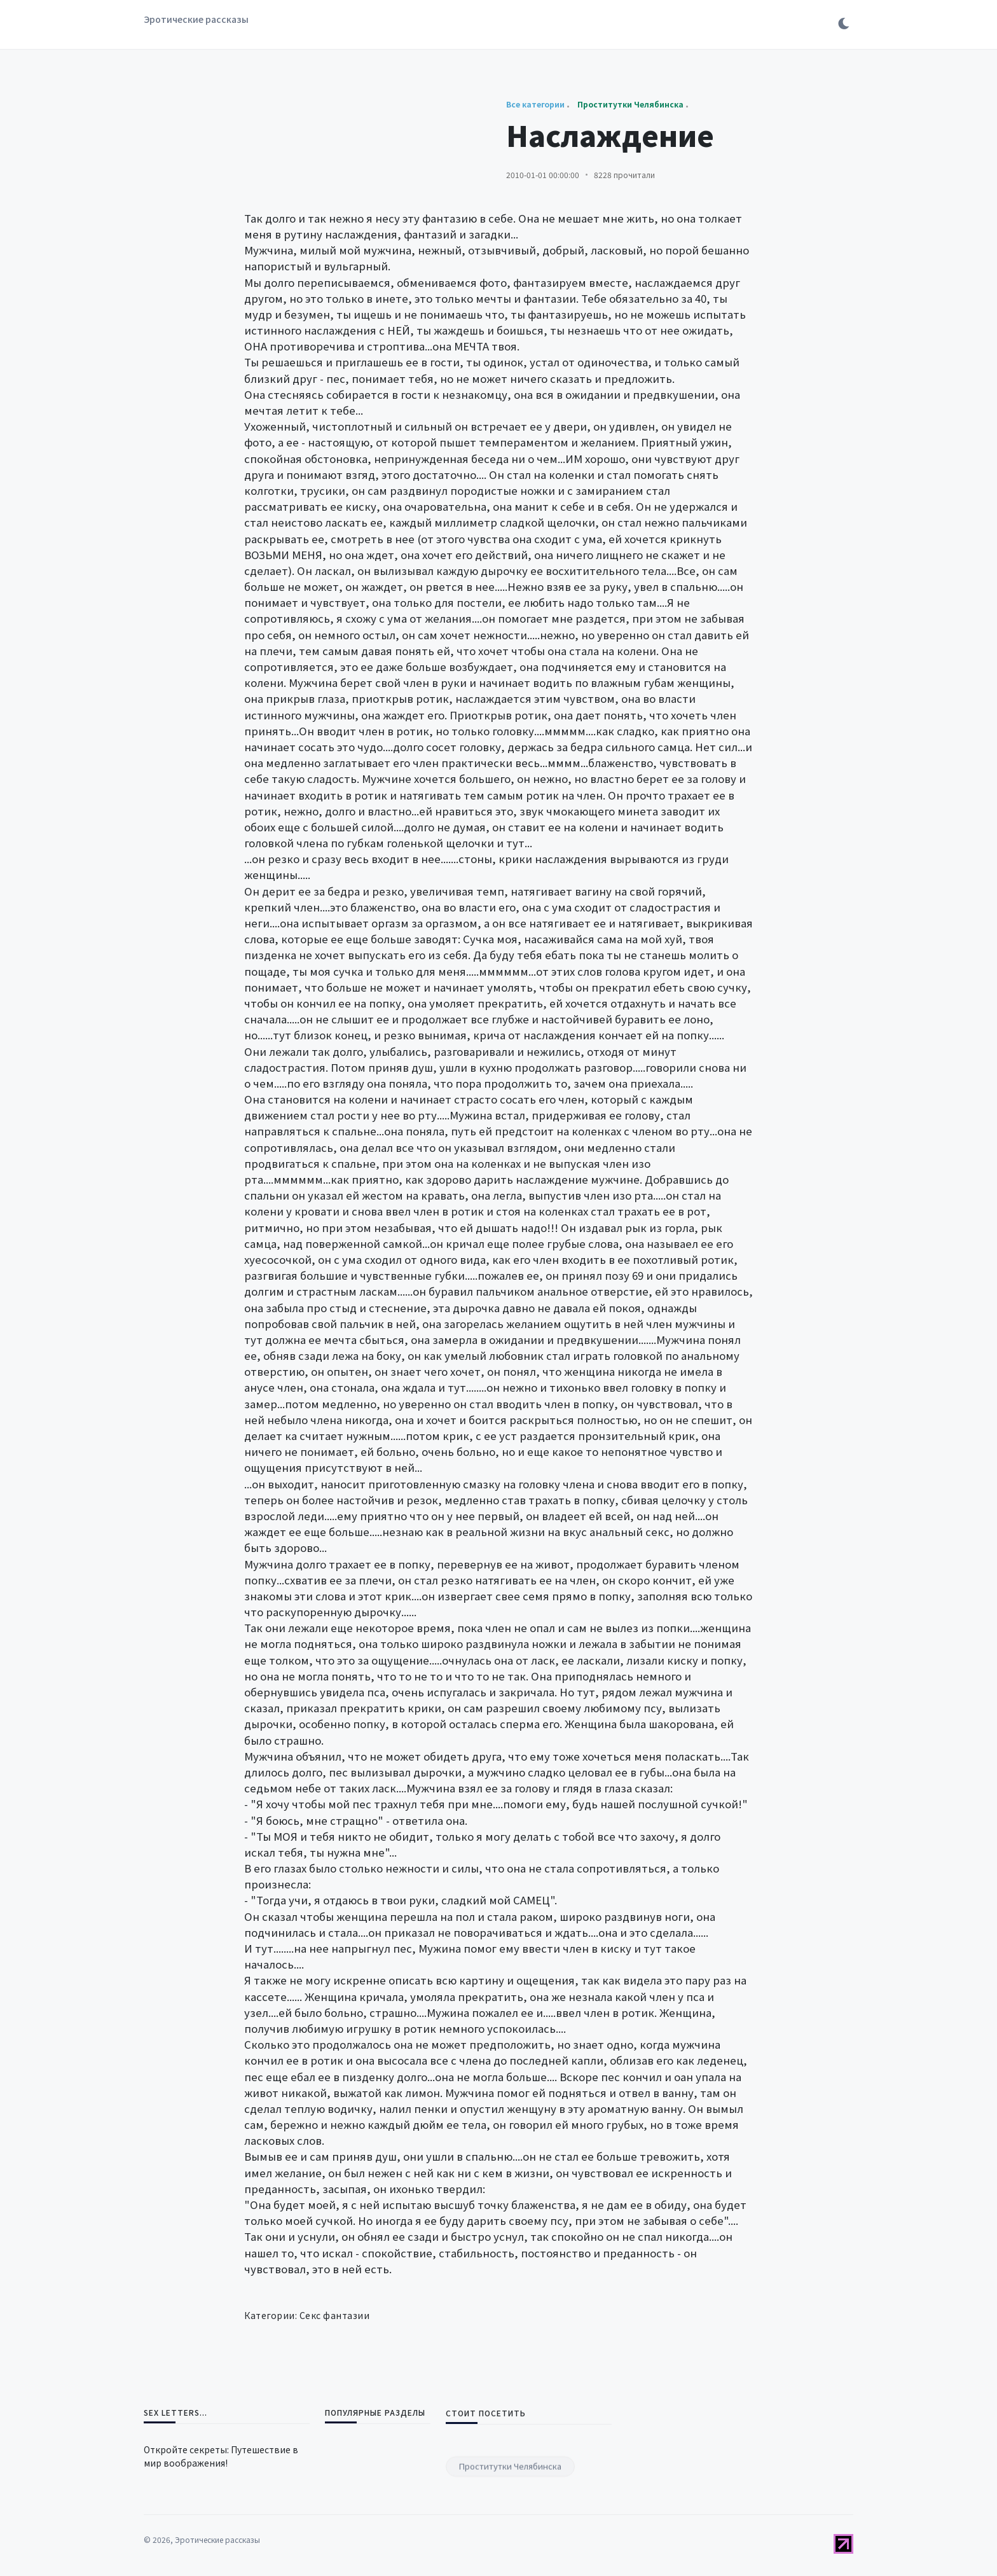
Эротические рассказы (196, 19)
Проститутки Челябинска (510, 2535)
